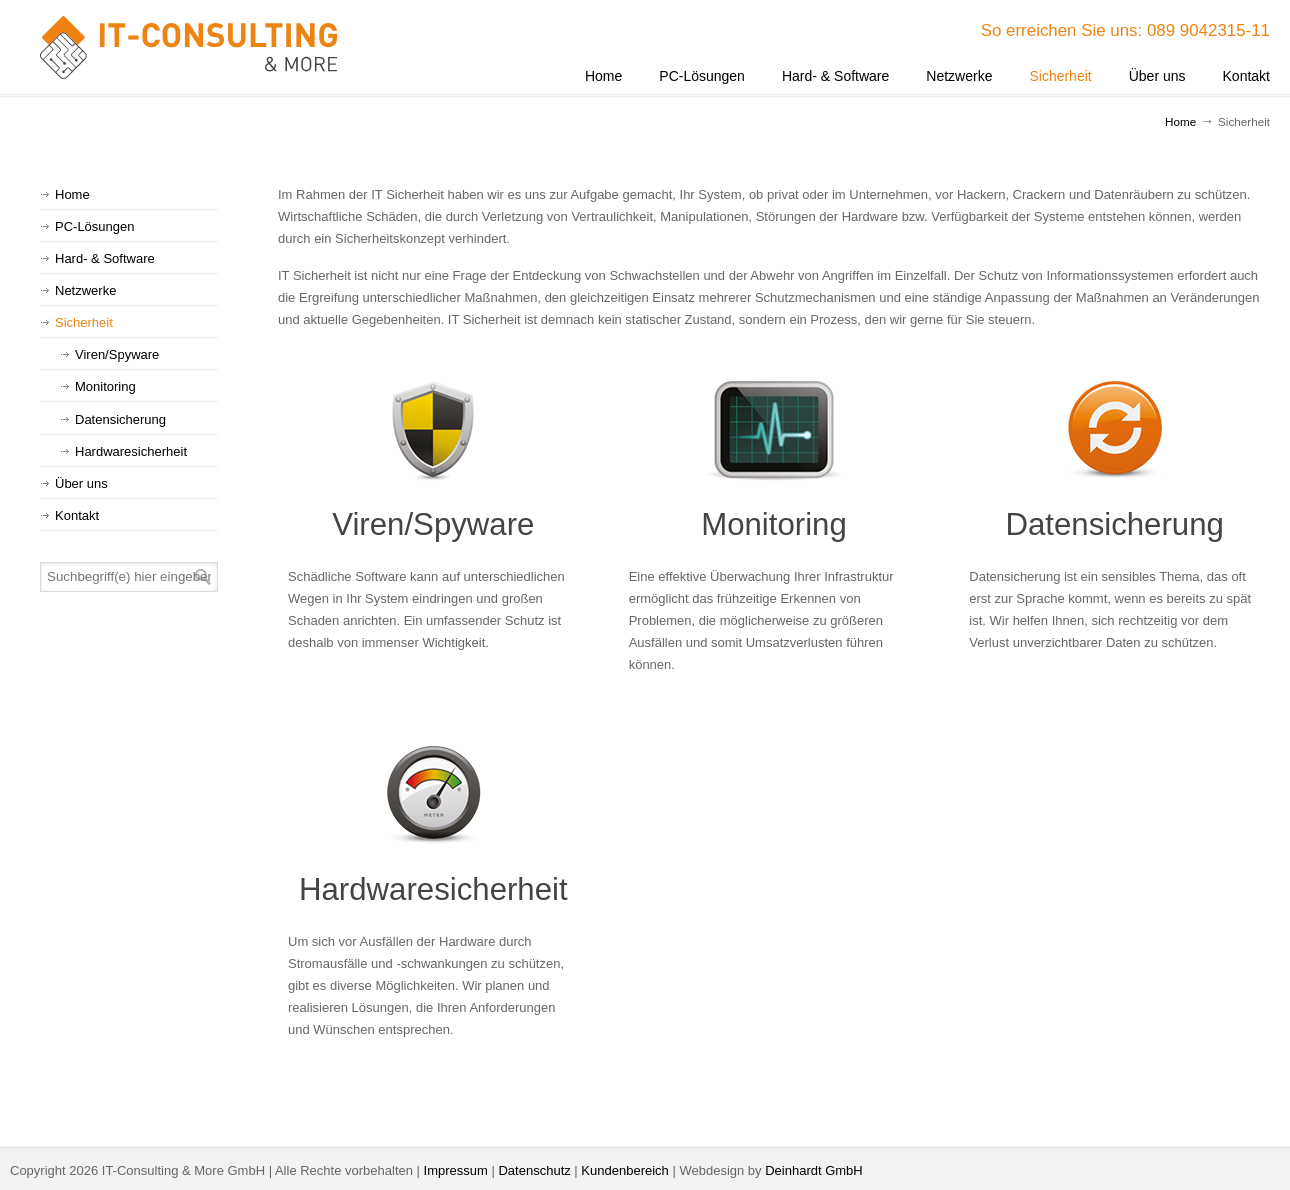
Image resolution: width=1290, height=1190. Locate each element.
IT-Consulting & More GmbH (190, 47)
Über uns (81, 483)
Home (1180, 121)
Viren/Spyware (433, 524)
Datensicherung (1114, 524)
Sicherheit (84, 322)
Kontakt (77, 515)
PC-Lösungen (95, 226)
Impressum (456, 1170)
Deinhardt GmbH (814, 1170)
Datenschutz (534, 1170)
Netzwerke (85, 290)
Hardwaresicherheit (433, 889)
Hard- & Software (105, 258)
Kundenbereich (624, 1170)
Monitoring (774, 524)
